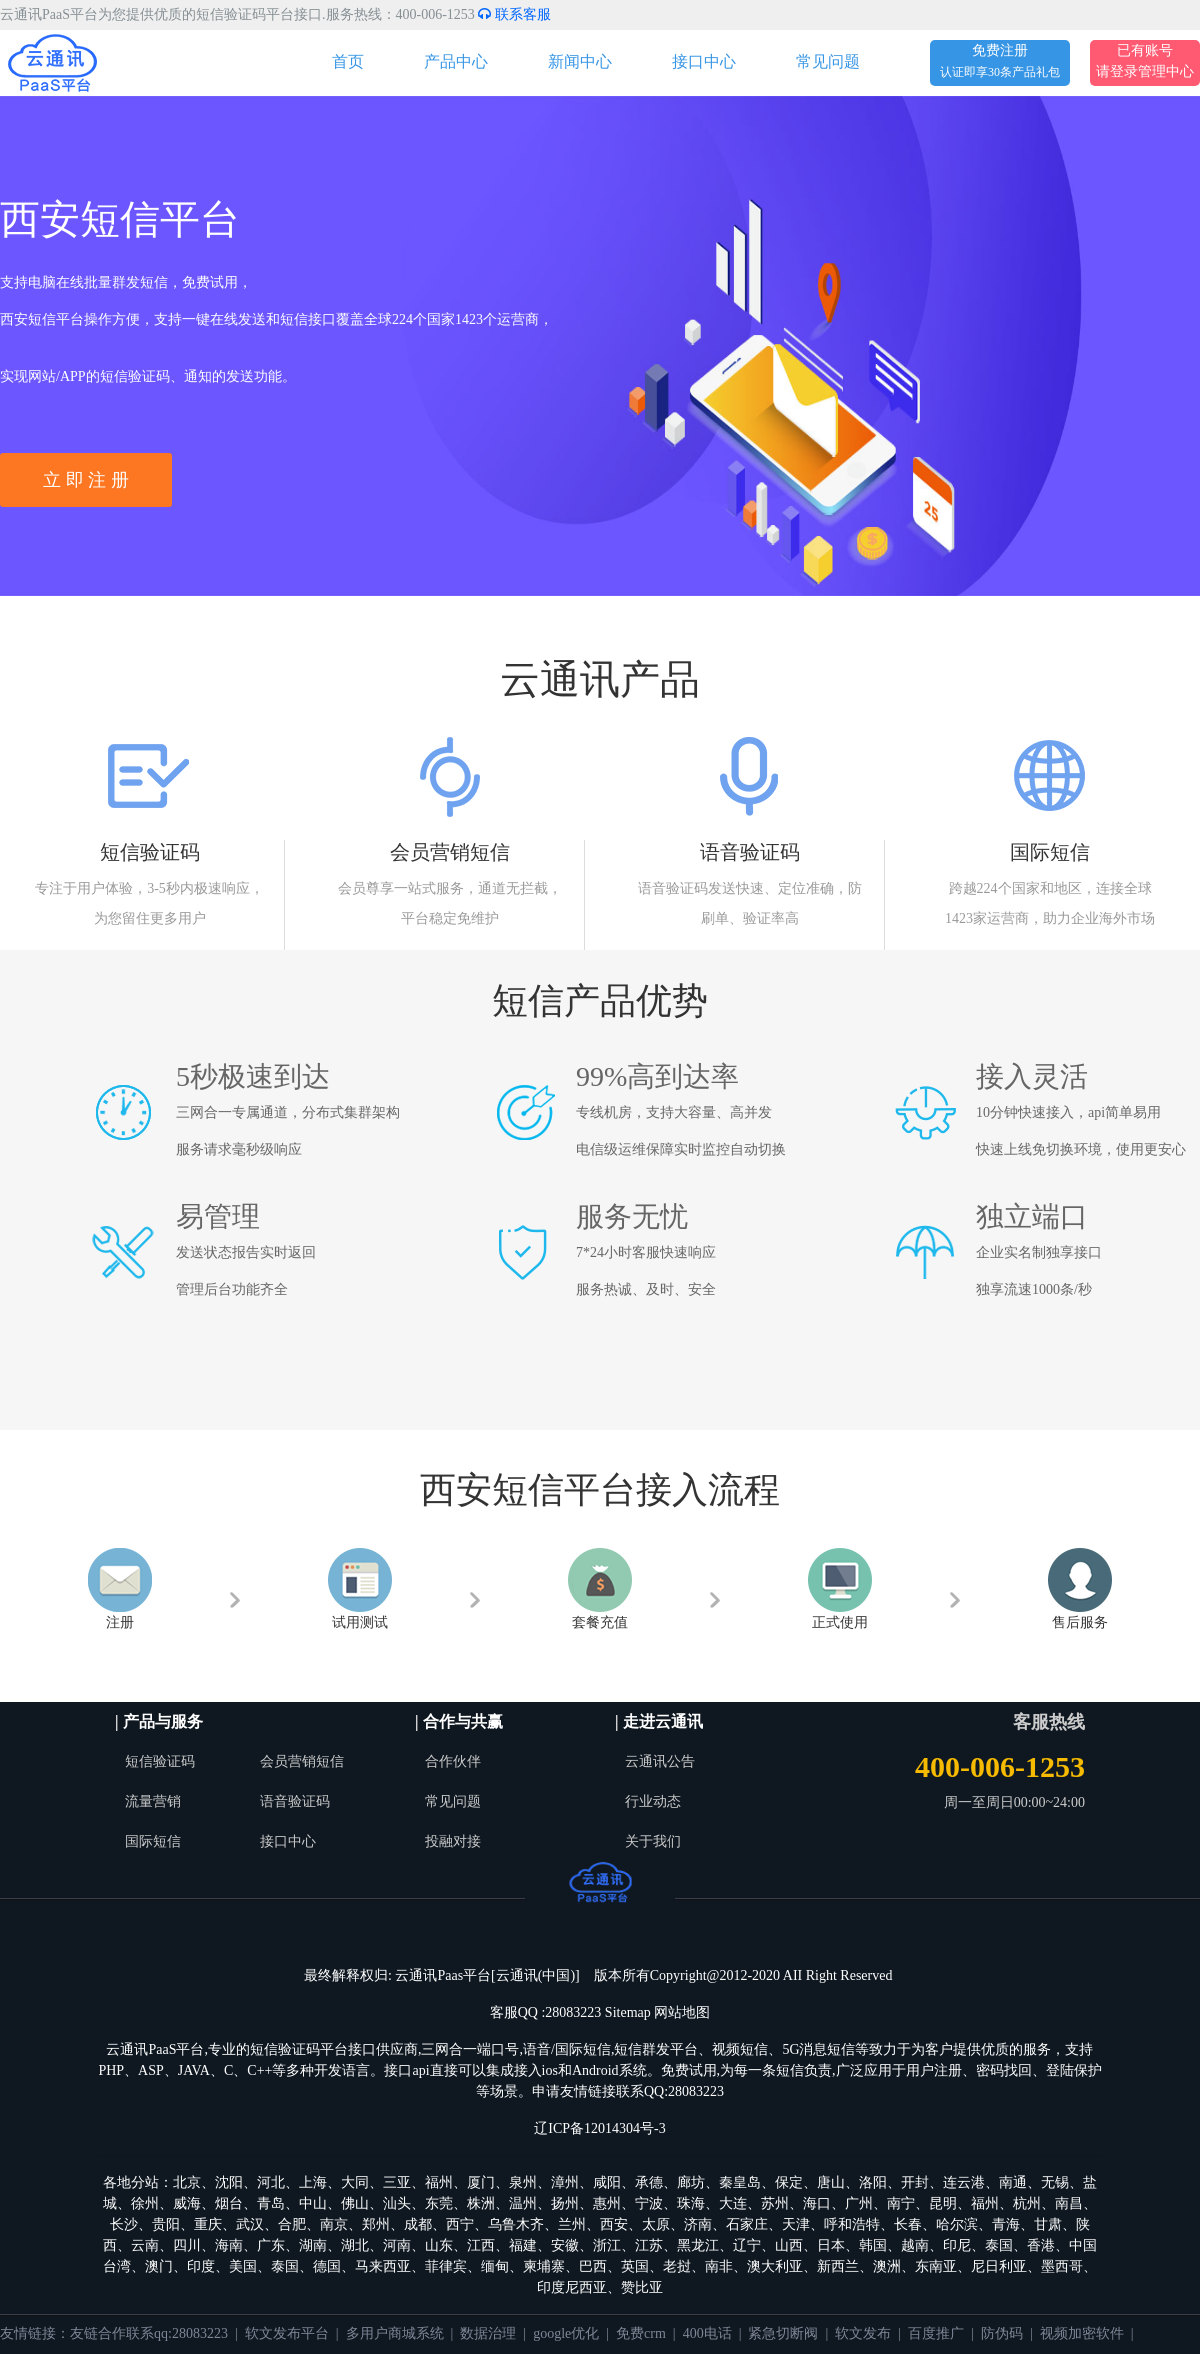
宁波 (649, 2203)
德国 (327, 2266)
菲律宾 (446, 2266)
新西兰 (838, 2266)
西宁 (460, 2224)
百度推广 (936, 2333)
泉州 (523, 2182)
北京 (187, 2182)
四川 (187, 2245)
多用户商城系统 (395, 2333)
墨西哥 (1062, 2266)
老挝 (677, 2266)
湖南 (313, 2245)
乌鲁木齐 (516, 2224)
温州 (523, 2203)
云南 (145, 2245)
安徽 (565, 2245)
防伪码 (1002, 2333)
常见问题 (828, 61)
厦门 (481, 2182)
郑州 (376, 2224)
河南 (397, 2245)
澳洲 (887, 2266)
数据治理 (488, 2333)
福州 (439, 2182)
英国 (635, 2266)
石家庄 (747, 2224)
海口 (817, 2203)
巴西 (593, 2266)
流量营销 (153, 1801)
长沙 (124, 2224)
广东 (271, 2245)
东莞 (439, 2203)
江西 (481, 2245)
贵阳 (166, 2224)
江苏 (649, 2245)
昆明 (943, 2203)
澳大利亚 (775, 2266)
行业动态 (653, 1801)
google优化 (566, 2333)
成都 (418, 2224)
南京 (334, 2224)
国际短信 (153, 1841)
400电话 (707, 2333)
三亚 (397, 2182)
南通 (1013, 2182)
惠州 (607, 2203)
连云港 (964, 2182)
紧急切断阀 (783, 2333)
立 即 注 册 (86, 480)
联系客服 (514, 14)
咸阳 (607, 2182)
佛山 (355, 2203)
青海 (1006, 2224)
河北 (271, 2182)
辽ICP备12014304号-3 (599, 2128)
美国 (243, 2266)
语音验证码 (295, 1801)
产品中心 (456, 61)
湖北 (355, 2245)
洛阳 (873, 2182)
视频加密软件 (1082, 2333)
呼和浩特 (852, 2224)
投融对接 (453, 1841)
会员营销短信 (302, 1761)
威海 (187, 2203)
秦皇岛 (740, 2182)
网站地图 (682, 2012)
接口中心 (704, 61)
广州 (859, 2203)
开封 (915, 2182)
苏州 (775, 2203)
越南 (915, 2245)
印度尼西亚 (572, 2287)
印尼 (957, 2245)
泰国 (999, 2245)
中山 (313, 2203)
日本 (831, 2245)
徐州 (145, 2203)
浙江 (607, 2245)
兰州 (572, 2224)
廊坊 (691, 2182)
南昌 (1069, 2203)
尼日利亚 (999, 2266)
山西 (789, 2245)
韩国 (873, 2245)
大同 (355, 2182)
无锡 (1055, 2182)
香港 (1041, 2245)
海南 (229, 2245)
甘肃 (1048, 2224)
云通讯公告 (660, 1761)
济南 (698, 2224)
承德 (649, 2182)
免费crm (641, 2333)
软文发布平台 (287, 2333)
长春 (908, 2224)
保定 (789, 2182)
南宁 (901, 2203)
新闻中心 (580, 61)
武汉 (250, 2224)
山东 (439, 2245)
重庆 (208, 2224)
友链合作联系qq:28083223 (149, 2333)
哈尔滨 (957, 2224)
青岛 (271, 2203)
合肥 (292, 2224)
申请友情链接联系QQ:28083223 (628, 2091)
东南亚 (936, 2266)
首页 (348, 61)
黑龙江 (698, 2245)
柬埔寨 (544, 2266)
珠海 (691, 2203)
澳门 (159, 2266)
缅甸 (495, 2266)
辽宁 (747, 2245)
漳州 (565, 2182)
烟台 (229, 2203)
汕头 (397, 2203)
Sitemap (628, 2012)
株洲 (481, 2203)
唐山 (831, 2182)
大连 (733, 2203)
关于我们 (653, 1841)
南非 (719, 2266)
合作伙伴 (453, 1761)
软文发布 (863, 2333)
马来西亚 (383, 2266)
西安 (614, 2224)
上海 (313, 2182)
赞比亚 (642, 2287)
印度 (201, 2266)
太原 (656, 2224)
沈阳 (229, 2182)
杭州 (1027, 2203)
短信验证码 (160, 1761)
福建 (523, 2245)
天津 (796, 2224)
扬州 (565, 2203)
